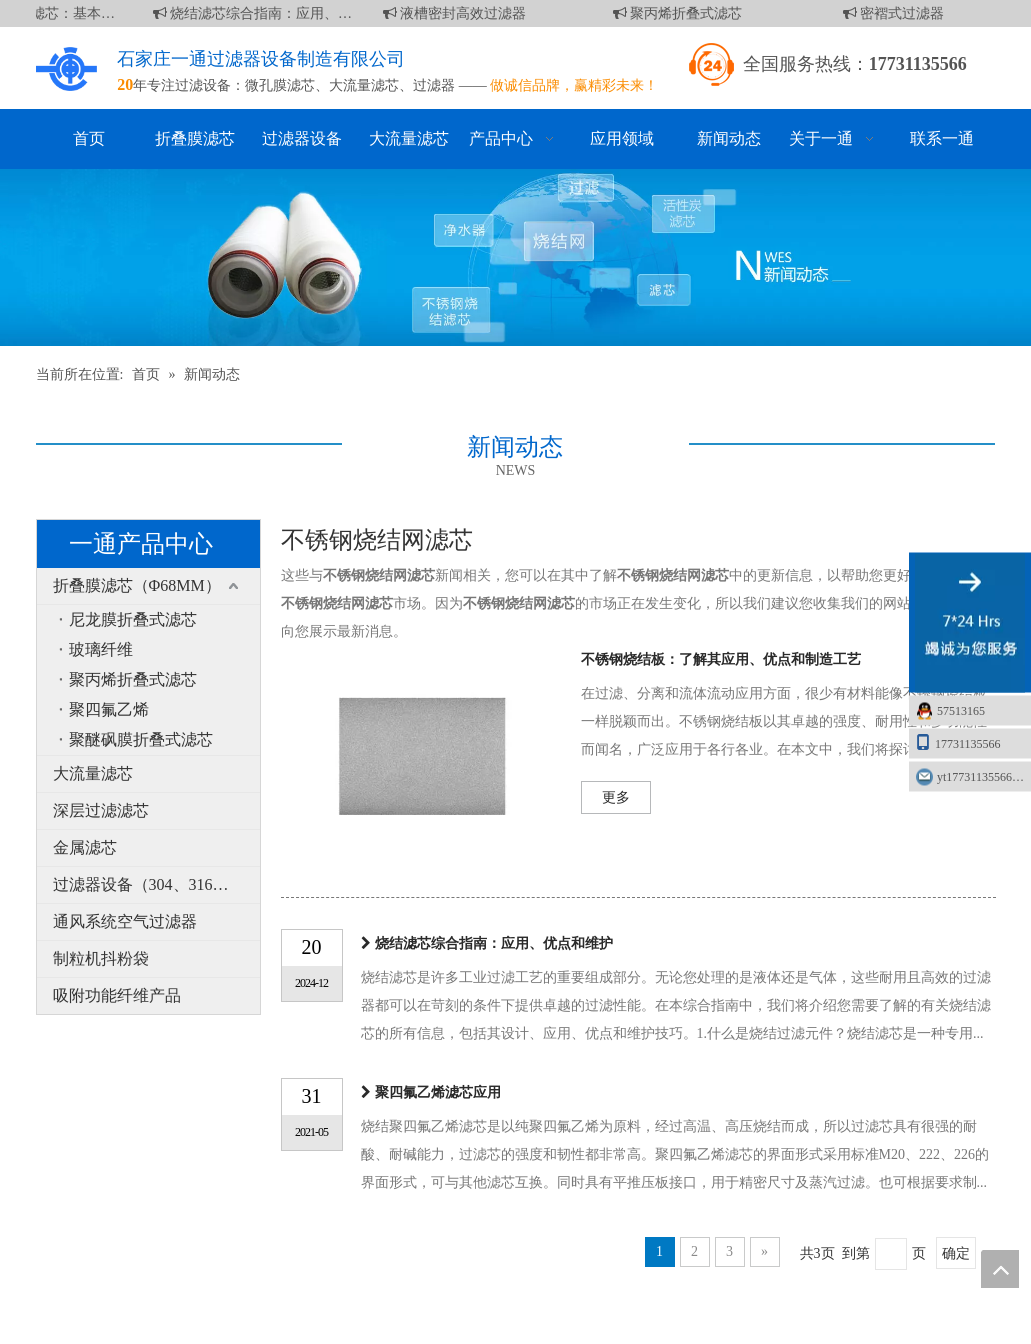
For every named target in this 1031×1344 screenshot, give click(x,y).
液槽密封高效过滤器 (458, 13)
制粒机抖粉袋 (101, 958)
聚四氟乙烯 (109, 709)
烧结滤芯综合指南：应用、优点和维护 (256, 13)
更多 (616, 797)
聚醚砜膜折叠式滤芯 (141, 739)
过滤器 (434, 85)
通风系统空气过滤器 (125, 921)
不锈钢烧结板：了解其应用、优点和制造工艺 (721, 659)
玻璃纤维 (101, 649)
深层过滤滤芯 (101, 810)
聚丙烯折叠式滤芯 (681, 13)
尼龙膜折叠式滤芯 (133, 619)
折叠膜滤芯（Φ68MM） (137, 585)
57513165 (961, 711)
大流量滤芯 (364, 85)
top (1000, 1269)
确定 (956, 1253)
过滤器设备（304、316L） (146, 884)
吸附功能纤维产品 (117, 995)
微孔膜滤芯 (280, 85)
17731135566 (958, 742)
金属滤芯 (85, 847)
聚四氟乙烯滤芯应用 (438, 1092)
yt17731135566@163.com (984, 777)
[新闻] (515, 257)
